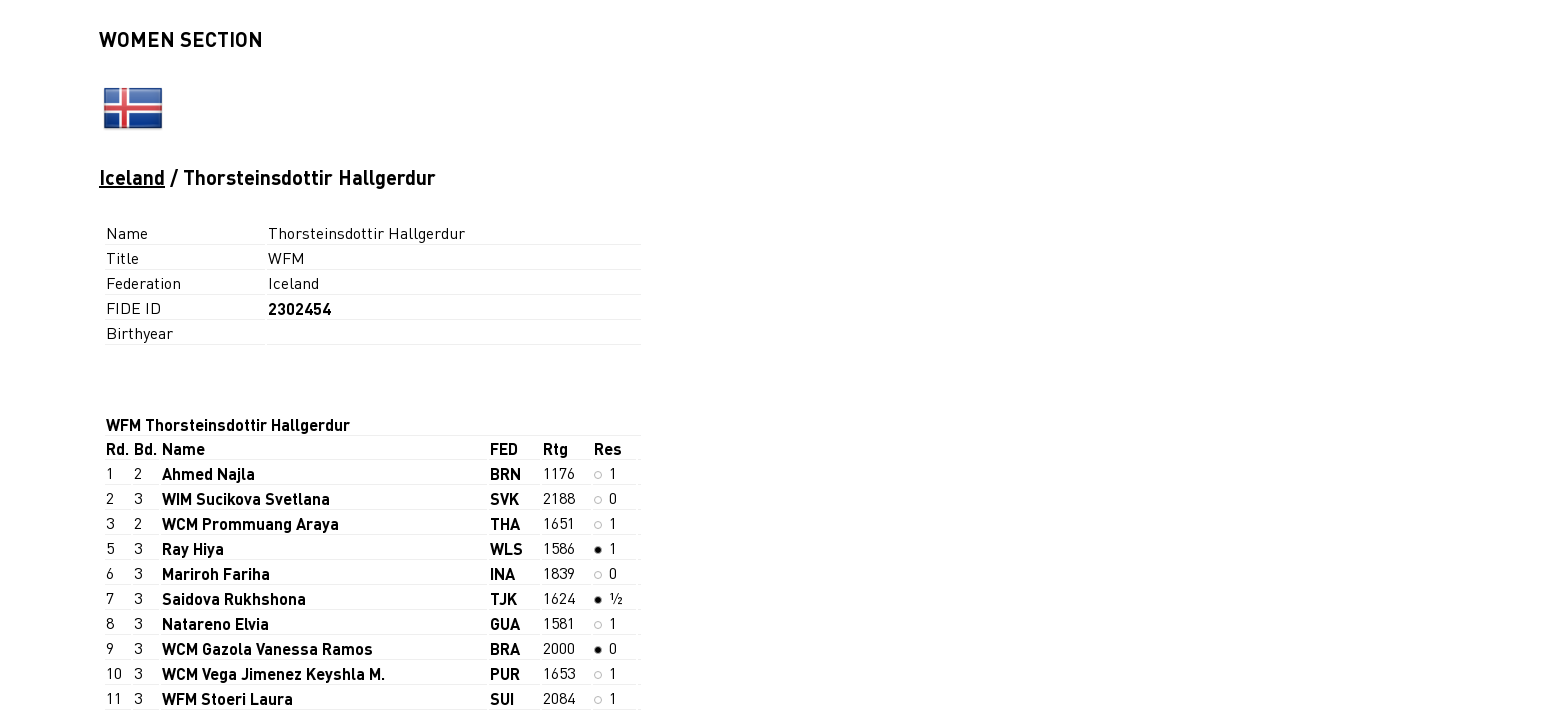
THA (505, 523)
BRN (505, 473)
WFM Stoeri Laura (227, 698)
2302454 (299, 308)
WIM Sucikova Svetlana (246, 498)
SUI (502, 698)
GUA (505, 623)
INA (502, 573)
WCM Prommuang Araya (250, 523)
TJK (503, 598)
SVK (504, 498)
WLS (506, 548)
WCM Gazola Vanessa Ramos (267, 648)
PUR (505, 673)
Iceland (132, 177)
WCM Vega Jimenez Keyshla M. (273, 673)
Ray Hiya (193, 548)
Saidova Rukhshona (234, 598)
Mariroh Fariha (216, 573)
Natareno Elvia (215, 623)
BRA (505, 648)
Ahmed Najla (208, 473)
